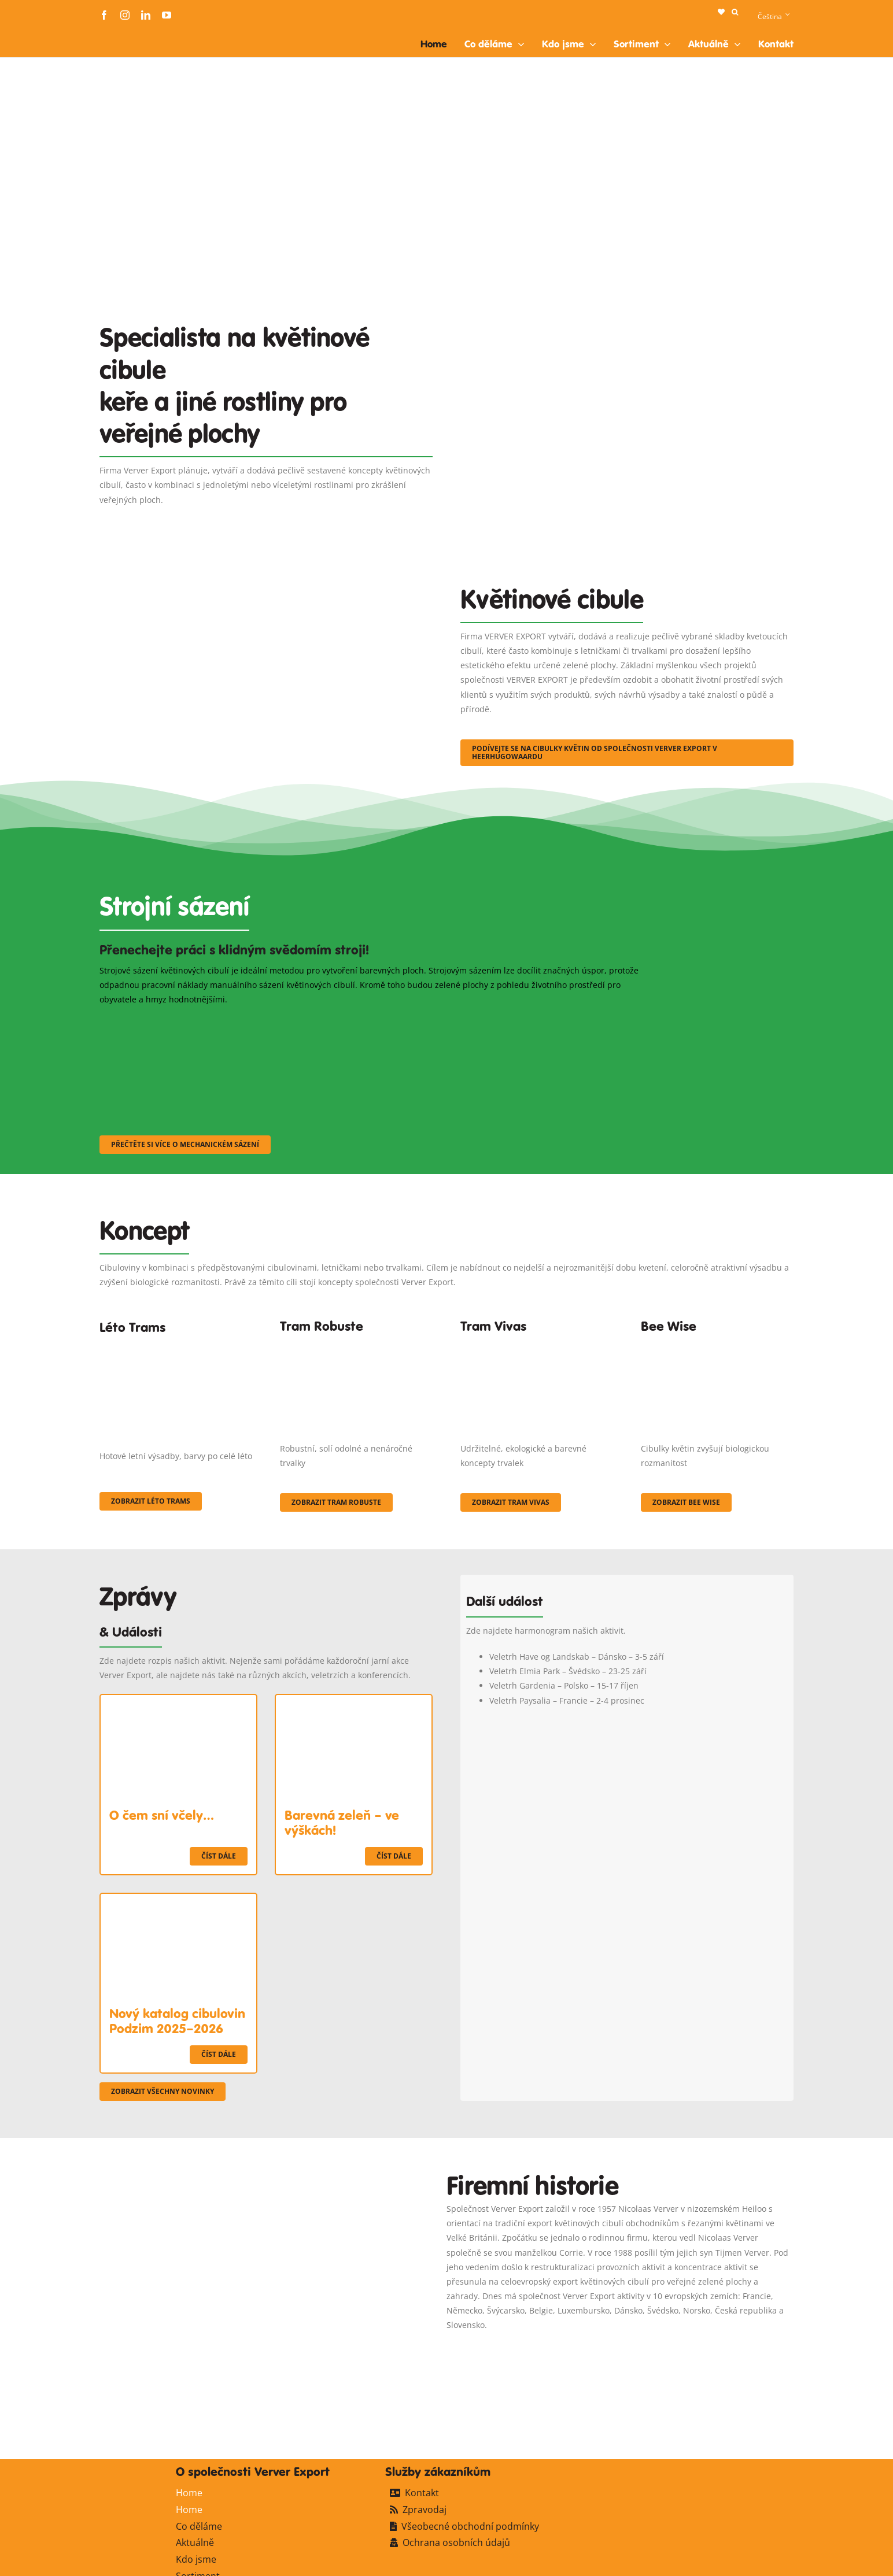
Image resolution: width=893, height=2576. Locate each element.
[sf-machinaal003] (565, 1022)
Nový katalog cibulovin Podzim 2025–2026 (177, 2021)
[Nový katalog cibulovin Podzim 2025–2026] (178, 1901)
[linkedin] (145, 15)
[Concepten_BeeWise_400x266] (717, 1343)
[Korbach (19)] (536, 1343)
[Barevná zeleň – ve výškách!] (353, 1702)
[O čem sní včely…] (178, 1702)
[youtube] (166, 15)
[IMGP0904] (356, 1343)
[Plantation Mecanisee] (627, 310)
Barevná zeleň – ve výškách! (342, 1822)
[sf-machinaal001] (183, 1022)
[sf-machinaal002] (374, 1022)
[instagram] (125, 15)
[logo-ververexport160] (122, 33)
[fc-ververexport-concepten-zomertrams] (175, 1347)
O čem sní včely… (161, 1815)
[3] (266, 569)
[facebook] (104, 15)
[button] (734, 12)
